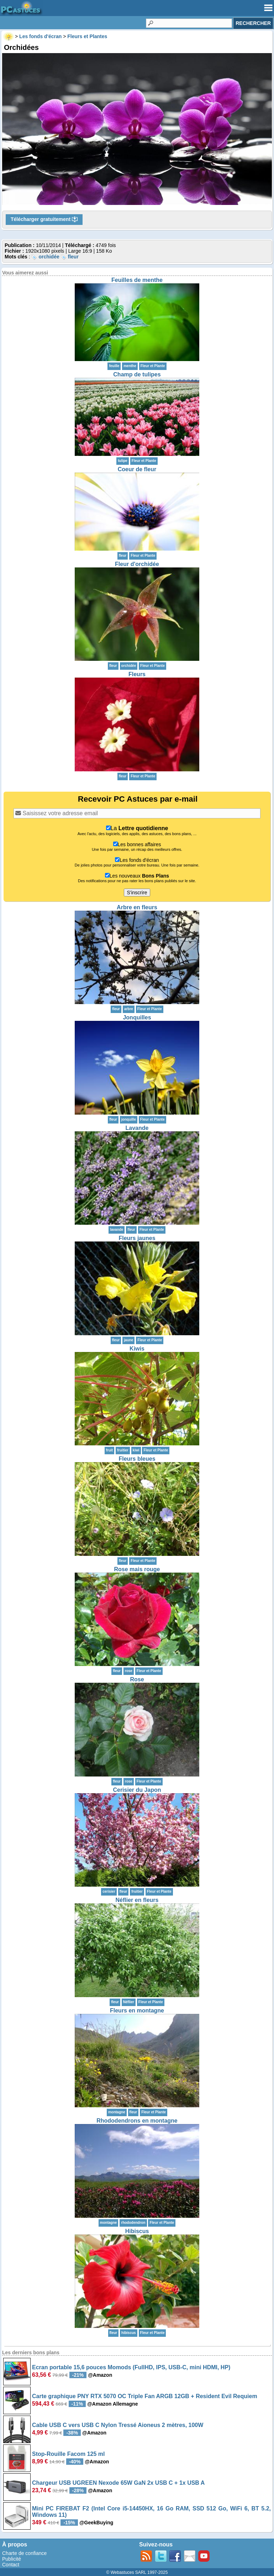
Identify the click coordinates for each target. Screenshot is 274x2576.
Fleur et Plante (153, 366)
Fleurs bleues (136, 1459)
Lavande (137, 1128)
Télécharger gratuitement (44, 219)
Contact (10, 2564)
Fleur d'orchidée (137, 564)
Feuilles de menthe (137, 280)
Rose (137, 1679)
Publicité (11, 2559)
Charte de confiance (24, 2553)
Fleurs (137, 674)
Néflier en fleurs (137, 1900)
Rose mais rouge (137, 1569)
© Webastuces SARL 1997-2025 (137, 2572)
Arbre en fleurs (137, 907)
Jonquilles (137, 1017)
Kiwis (137, 1349)
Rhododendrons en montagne (137, 2121)
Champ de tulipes (136, 374)
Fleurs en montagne (137, 2010)
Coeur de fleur (137, 469)
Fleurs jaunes (136, 1238)
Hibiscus (137, 2231)
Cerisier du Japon (137, 1790)
